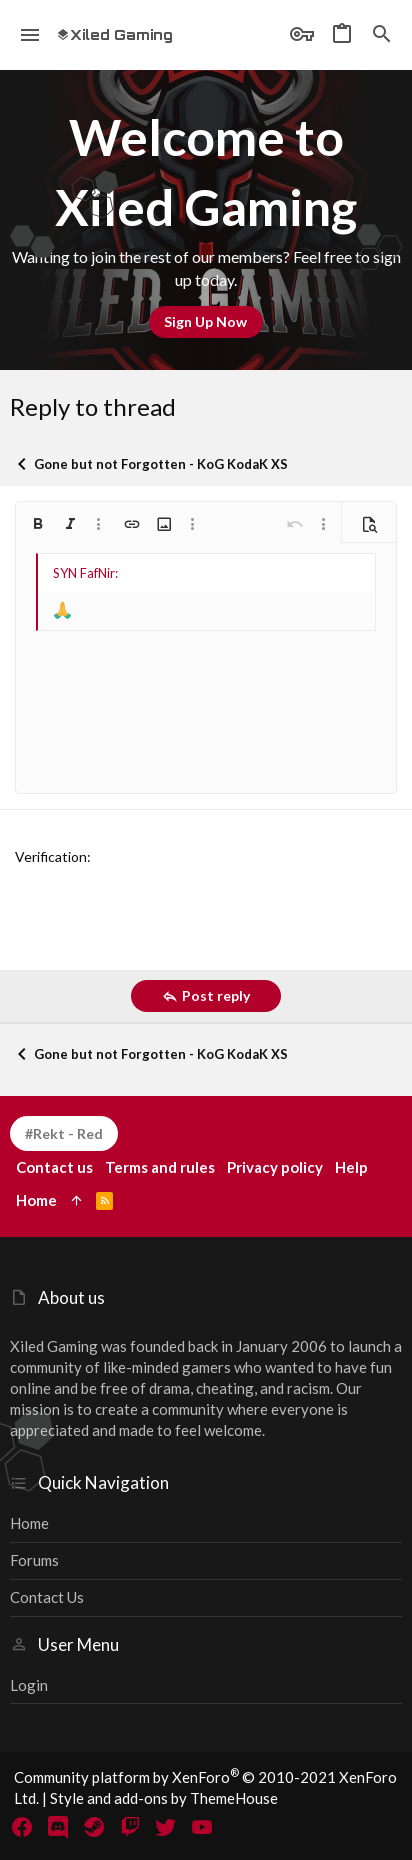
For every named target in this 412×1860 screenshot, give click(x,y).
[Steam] (94, 1827)
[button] (30, 35)
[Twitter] (166, 1827)
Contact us (47, 1597)
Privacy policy (275, 1167)
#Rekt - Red (64, 1133)
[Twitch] (130, 1827)
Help (351, 1167)
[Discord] (58, 1827)
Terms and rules (160, 1167)
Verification (51, 856)
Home (29, 1523)
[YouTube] (202, 1827)
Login (29, 1685)
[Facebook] (22, 1827)
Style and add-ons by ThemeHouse (164, 1798)
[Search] (382, 35)
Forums (34, 1560)
